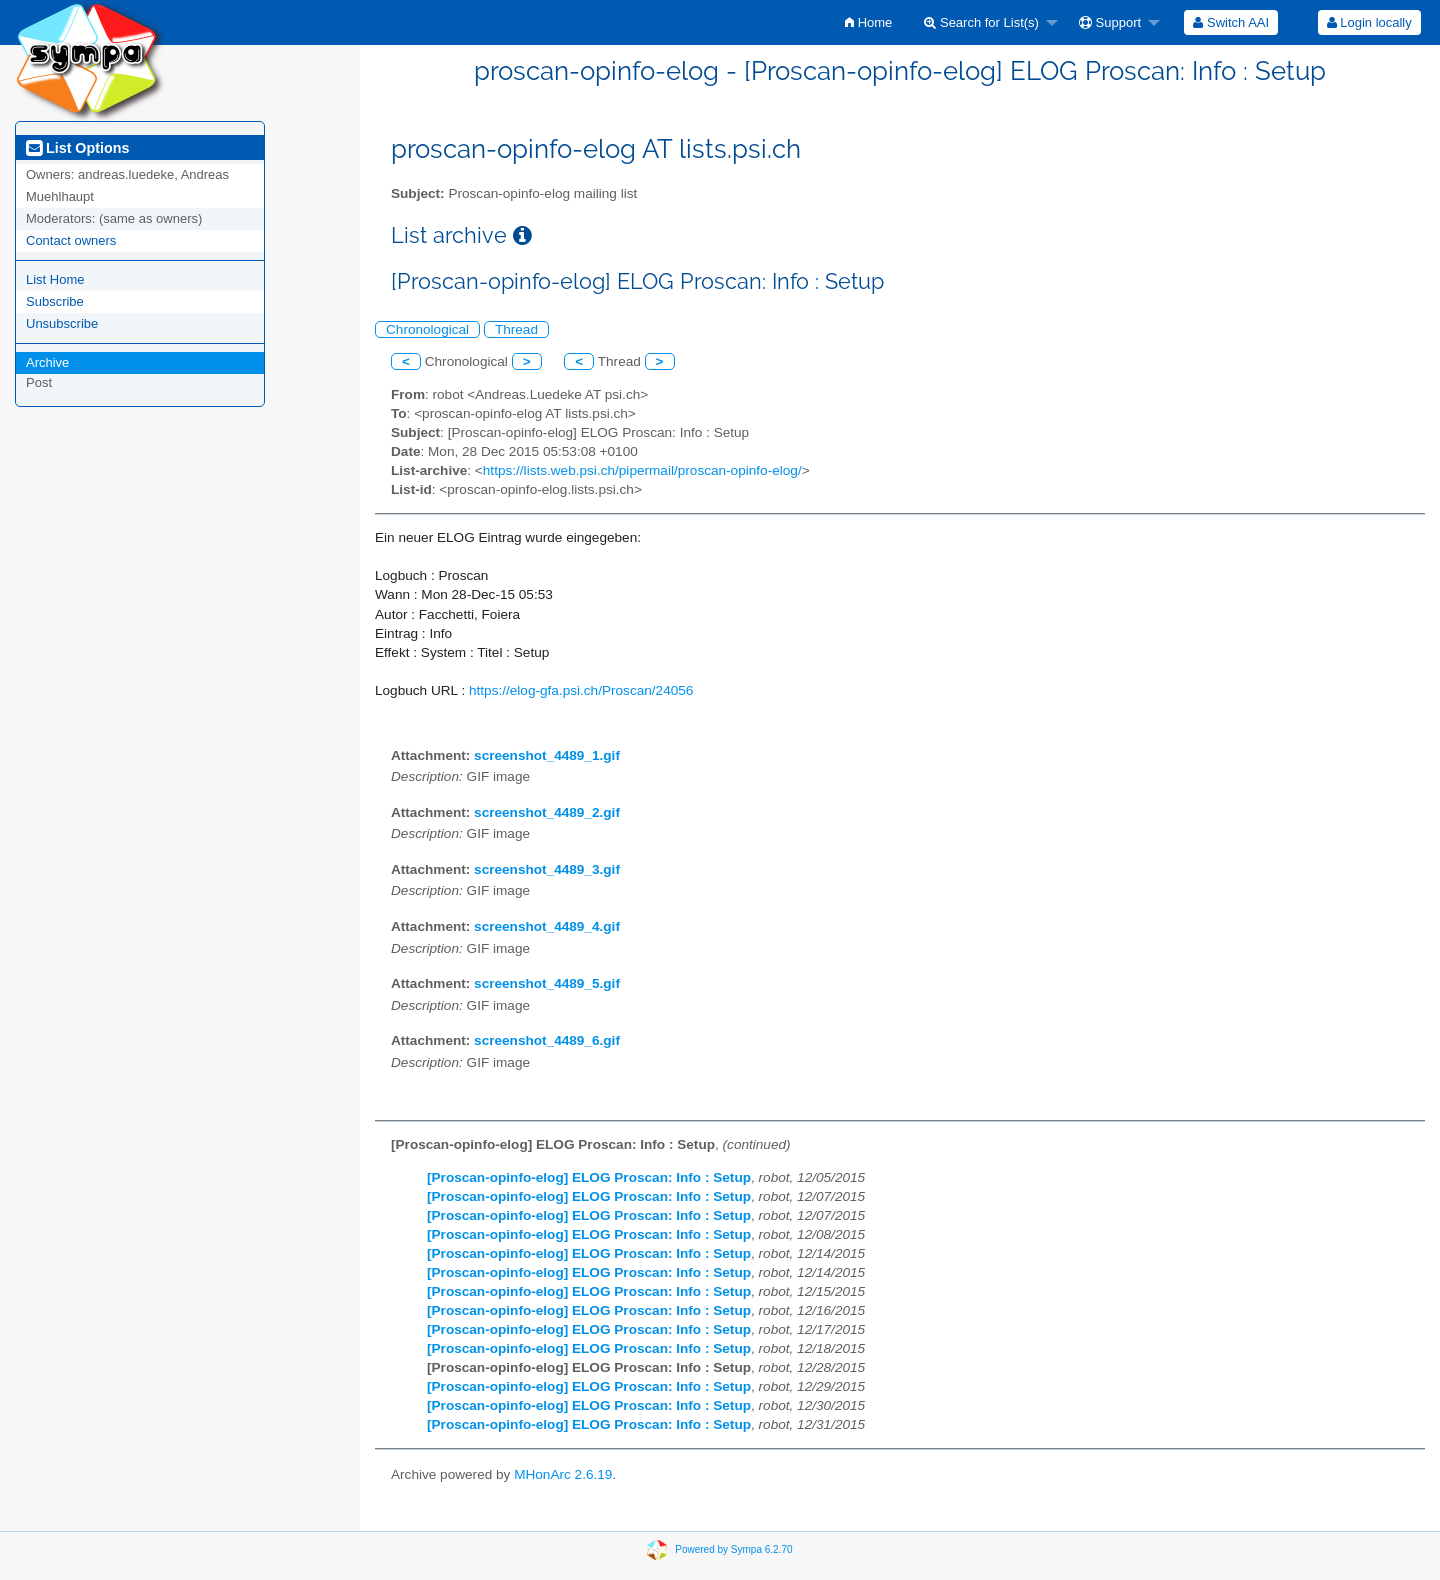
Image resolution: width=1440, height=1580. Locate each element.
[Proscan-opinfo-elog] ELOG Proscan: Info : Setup (589, 1177)
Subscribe (55, 301)
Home (868, 22)
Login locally (1369, 22)
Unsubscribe (62, 323)
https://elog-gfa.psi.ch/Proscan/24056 (581, 690)
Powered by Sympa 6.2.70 (733, 1549)
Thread (516, 329)
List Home (55, 279)
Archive (47, 362)
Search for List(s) (981, 22)
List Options (77, 148)
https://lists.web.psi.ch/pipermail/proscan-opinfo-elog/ (642, 470)
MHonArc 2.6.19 (563, 1474)
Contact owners (71, 240)
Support (1110, 22)
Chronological (427, 329)
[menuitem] (868, 22)
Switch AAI (1231, 22)
